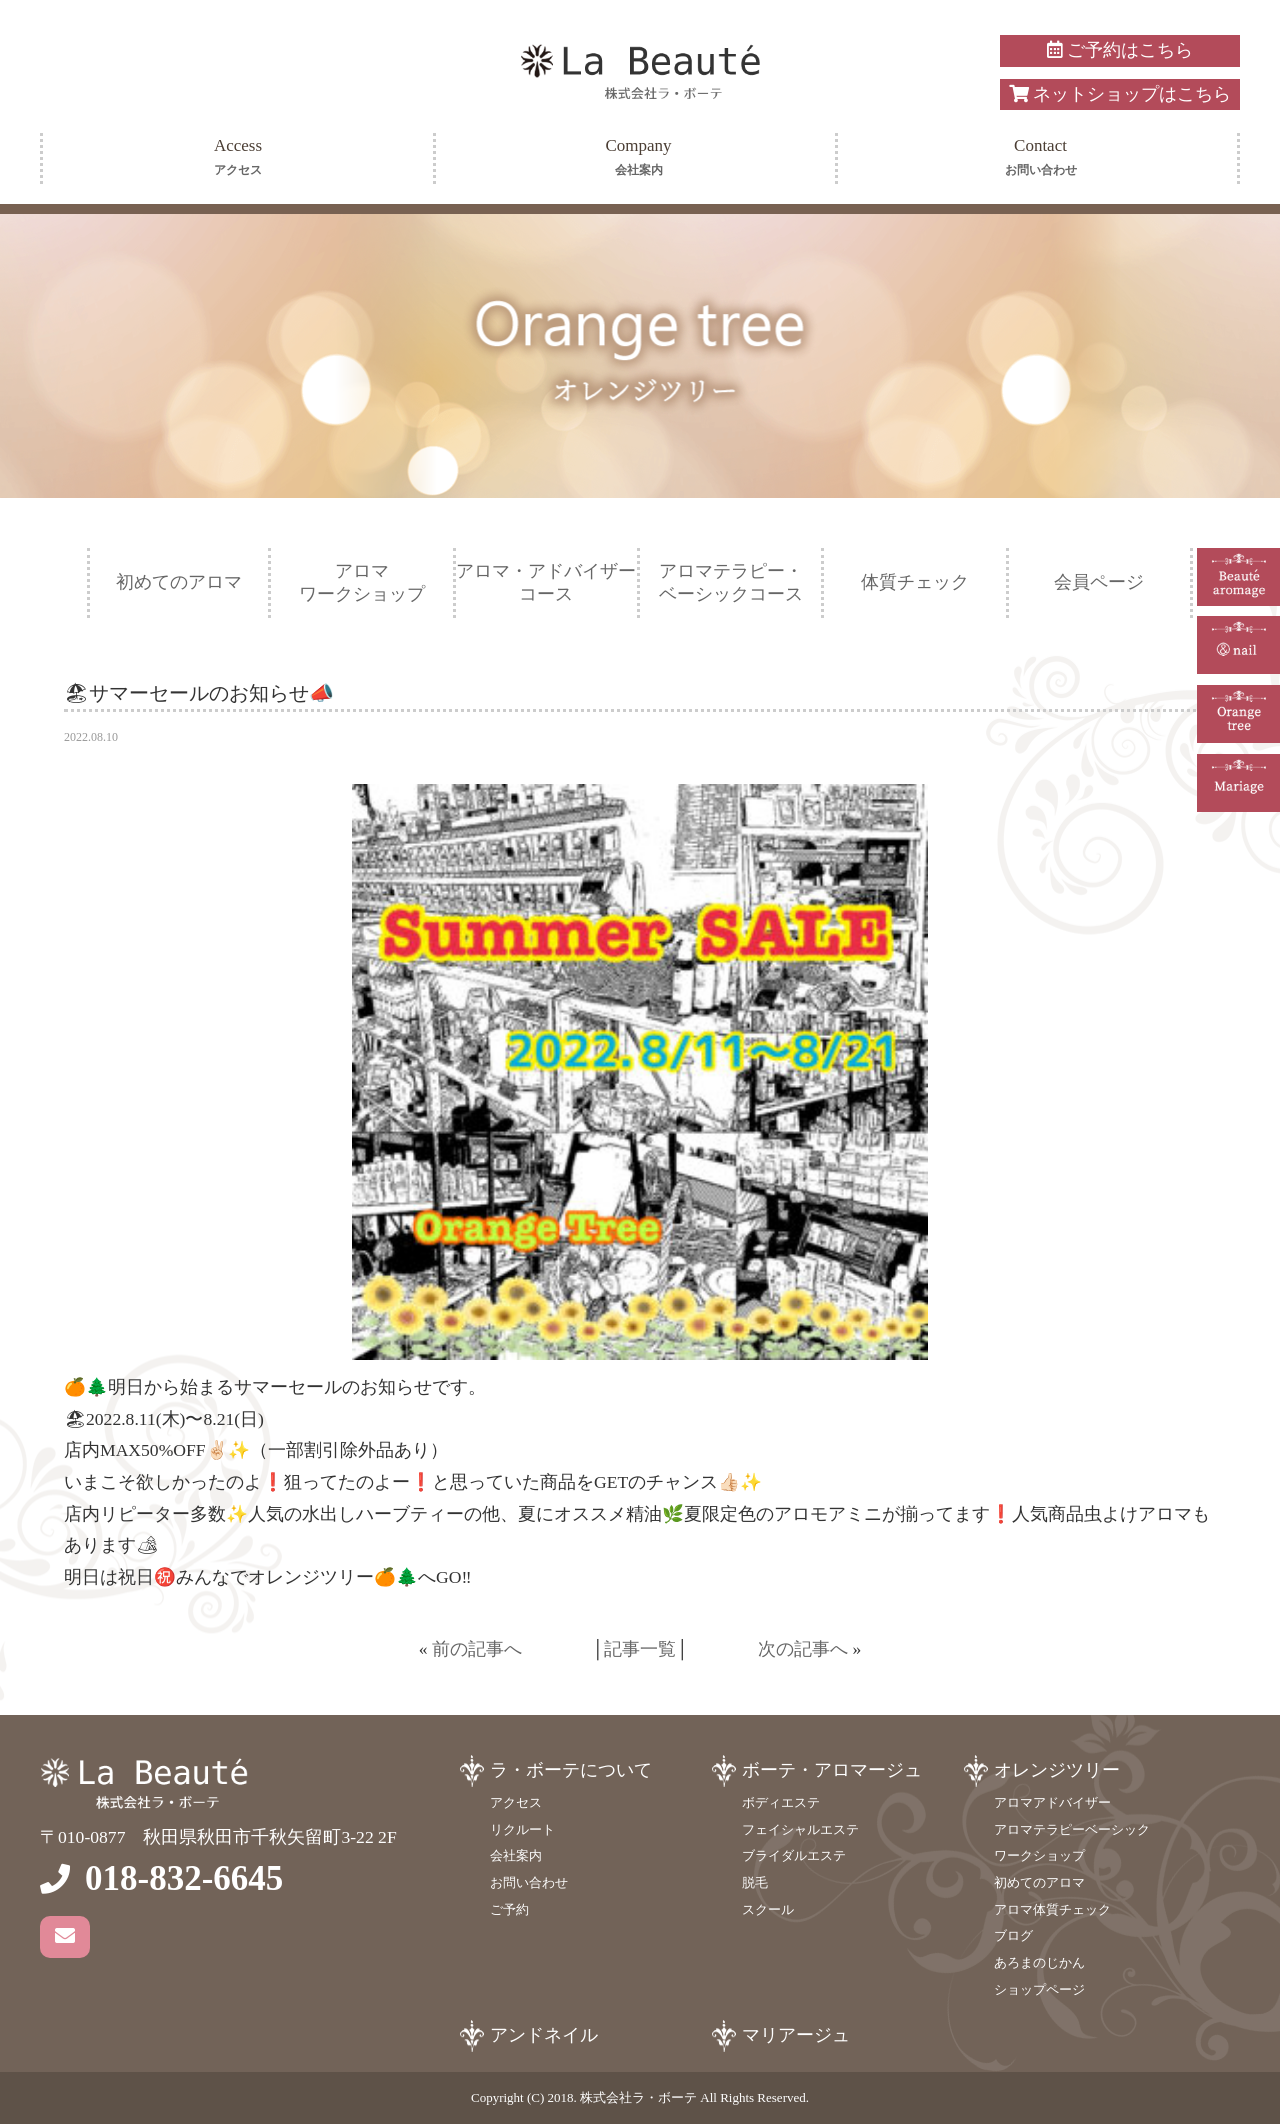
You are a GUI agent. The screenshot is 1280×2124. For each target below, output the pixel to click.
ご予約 (509, 1909)
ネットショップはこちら (1120, 94)
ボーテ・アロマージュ (832, 1770)
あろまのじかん (1039, 1962)
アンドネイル (544, 2035)
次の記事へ (803, 1649)
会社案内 (516, 1855)
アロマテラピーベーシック (1072, 1829)
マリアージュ (796, 2035)
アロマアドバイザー (1052, 1802)
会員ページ (1099, 582)
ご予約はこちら (1119, 50)
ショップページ (1039, 1989)
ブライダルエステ (794, 1855)
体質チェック (915, 582)
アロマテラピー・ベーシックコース (731, 582)
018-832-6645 (184, 1878)
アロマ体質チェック (1052, 1909)
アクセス (516, 1802)
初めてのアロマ (179, 582)
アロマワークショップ (362, 582)
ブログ (1013, 1935)
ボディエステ (781, 1802)
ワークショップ (1039, 1855)
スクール (768, 1909)
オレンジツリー (1057, 1770)
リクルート (522, 1829)
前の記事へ (477, 1649)
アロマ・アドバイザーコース (546, 582)
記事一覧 (640, 1649)
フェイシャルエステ (800, 1829)
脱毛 (755, 1882)
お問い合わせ (529, 1882)
